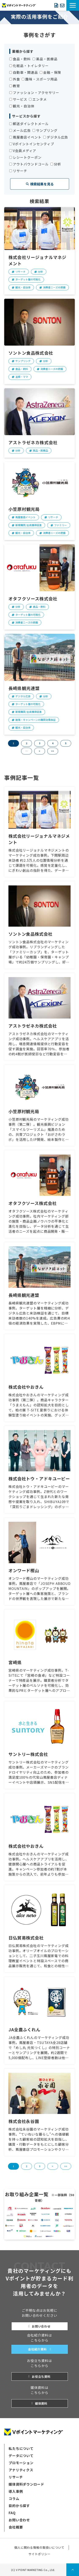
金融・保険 (50, 72)
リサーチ (18, 170)
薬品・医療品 (45, 58)
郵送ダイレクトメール (29, 123)
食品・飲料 (20, 58)
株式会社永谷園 (23, 2121)
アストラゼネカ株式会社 (33, 442)
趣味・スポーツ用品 (40, 79)
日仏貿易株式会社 (26, 1938)
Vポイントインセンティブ (31, 143)
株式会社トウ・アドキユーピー (39, 1479)
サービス (18, 99)
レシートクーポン (25, 157)
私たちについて (21, 2448)
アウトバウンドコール (29, 163)
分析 (55, 163)
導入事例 (16, 2491)
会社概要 (16, 2527)
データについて (21, 2455)
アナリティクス (21, 2469)
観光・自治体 (21, 105)
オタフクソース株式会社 (32, 599)
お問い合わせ (62, 5)
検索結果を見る (39, 183)
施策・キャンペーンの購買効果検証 (35, 719)
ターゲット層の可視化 (28, 279)
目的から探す (19, 2505)
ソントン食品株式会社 (30, 353)
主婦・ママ (21, 376)
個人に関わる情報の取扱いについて (39, 2547)
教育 (14, 85)
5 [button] (65, 743)
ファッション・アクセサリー (34, 92)
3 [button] (39, 743)
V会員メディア (22, 150)
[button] (72, 5)
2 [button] (26, 743)
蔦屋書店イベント (25, 137)
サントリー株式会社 (28, 1754)
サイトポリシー (39, 2554)
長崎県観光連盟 (24, 688)
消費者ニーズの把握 (54, 287)
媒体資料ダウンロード (56, 5)
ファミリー (60, 525)
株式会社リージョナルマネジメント (37, 260)
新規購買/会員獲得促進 (28, 525)
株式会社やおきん (26, 1387)
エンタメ (38, 99)
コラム (14, 2498)
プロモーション (21, 2462)
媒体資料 (41, 2403)
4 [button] (52, 743)
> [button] (39, 751)
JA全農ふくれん (24, 2029)
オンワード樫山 (23, 1570)
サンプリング (45, 130)
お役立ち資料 (41, 2376)
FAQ (12, 2512)
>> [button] (52, 751)
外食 (14, 79)
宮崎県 (15, 1662)
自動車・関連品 (23, 72)
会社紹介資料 (37, 2349)
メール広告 (20, 130)
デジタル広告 (55, 137)
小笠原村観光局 (24, 509)
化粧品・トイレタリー (29, 65)
